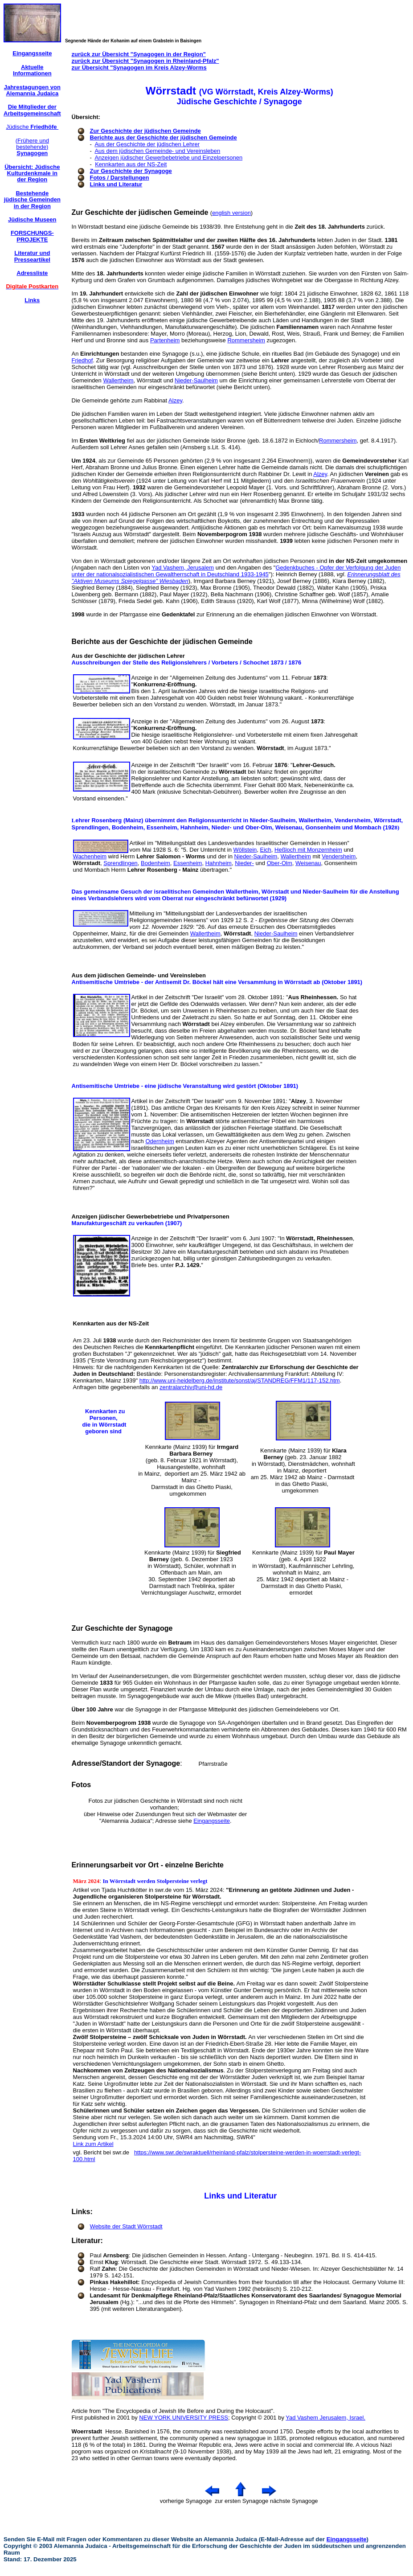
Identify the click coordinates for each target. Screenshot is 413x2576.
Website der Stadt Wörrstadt (126, 2226)
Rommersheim (246, 340)
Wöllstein (245, 849)
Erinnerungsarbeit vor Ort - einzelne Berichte (148, 1865)
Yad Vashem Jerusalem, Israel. (325, 2417)
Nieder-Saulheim (196, 380)
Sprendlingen (120, 863)
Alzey (175, 400)
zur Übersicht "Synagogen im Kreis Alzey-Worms (139, 67)
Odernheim (159, 1141)
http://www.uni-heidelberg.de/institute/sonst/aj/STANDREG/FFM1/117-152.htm (239, 1380)
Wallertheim (118, 380)
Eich (265, 849)
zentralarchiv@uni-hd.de (190, 1387)
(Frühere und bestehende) (32, 147)
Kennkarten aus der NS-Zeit (131, 164)
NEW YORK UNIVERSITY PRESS (183, 2417)
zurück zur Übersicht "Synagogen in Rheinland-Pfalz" (145, 60)
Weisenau (308, 863)
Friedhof (82, 360)
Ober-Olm (279, 863)
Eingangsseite (211, 1820)
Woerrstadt (87, 2431)
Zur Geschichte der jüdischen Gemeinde (145, 130)
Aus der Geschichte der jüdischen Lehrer (147, 144)
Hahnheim (218, 863)
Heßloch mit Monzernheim (308, 849)
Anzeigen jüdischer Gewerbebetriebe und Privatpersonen (150, 1216)
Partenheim (165, 340)
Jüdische (32, 126)
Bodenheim (155, 863)
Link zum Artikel (93, 2144)
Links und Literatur (116, 184)
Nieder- (244, 863)
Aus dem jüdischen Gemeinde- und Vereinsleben (157, 151)
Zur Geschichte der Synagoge (131, 171)
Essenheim (187, 863)
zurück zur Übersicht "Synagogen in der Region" (139, 54)
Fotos (81, 1784)
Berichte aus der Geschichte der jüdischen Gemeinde (163, 137)
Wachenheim (89, 856)
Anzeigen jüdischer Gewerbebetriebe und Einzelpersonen (168, 157)
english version (231, 212)
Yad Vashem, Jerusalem (182, 567)
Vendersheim (339, 856)
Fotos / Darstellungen (119, 177)
